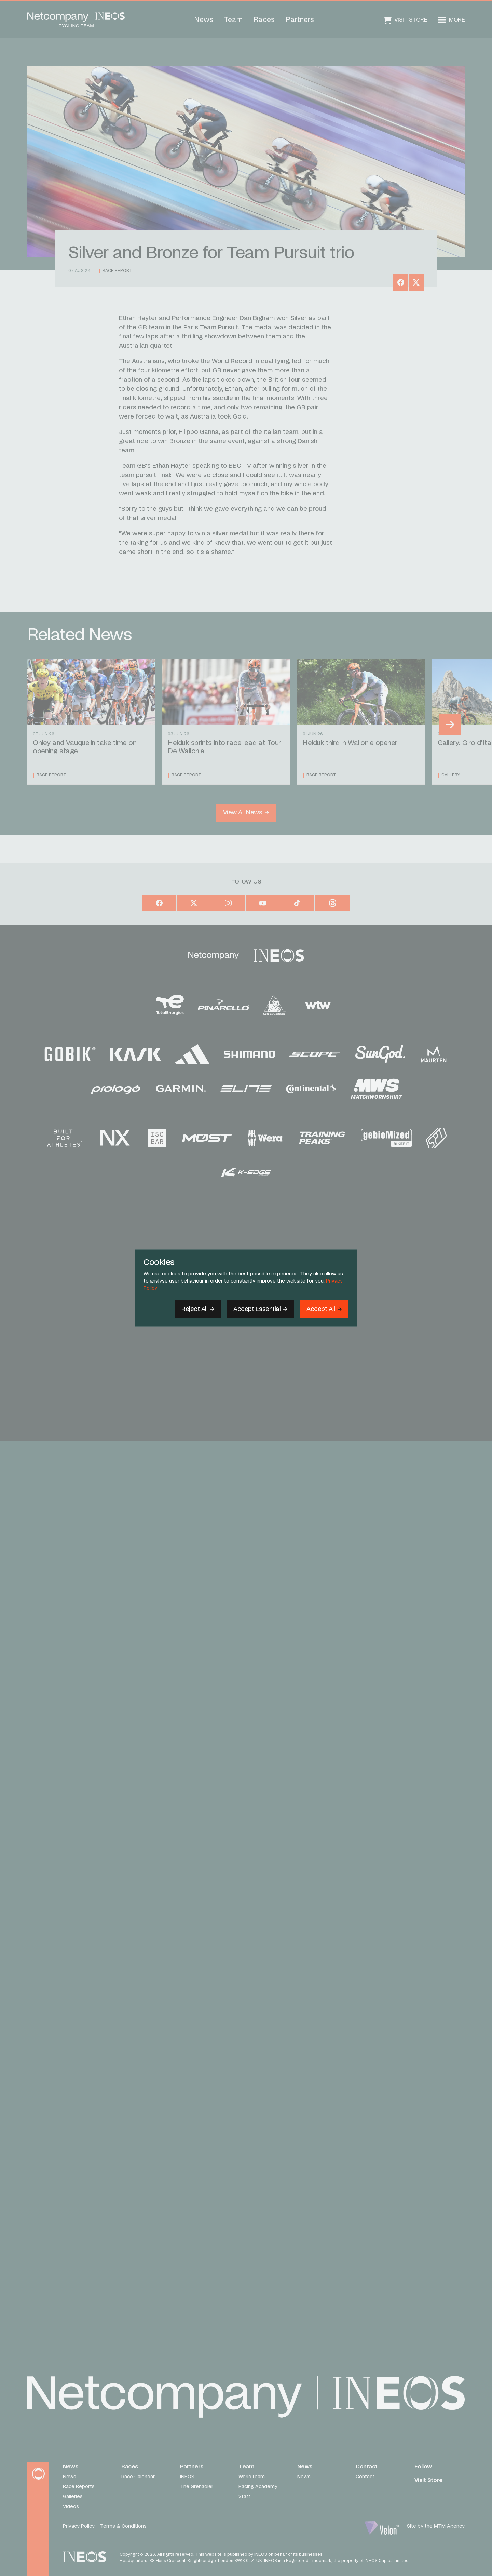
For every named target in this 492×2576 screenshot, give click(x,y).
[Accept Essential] (260, 1309)
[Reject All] (198, 1309)
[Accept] (324, 1309)
